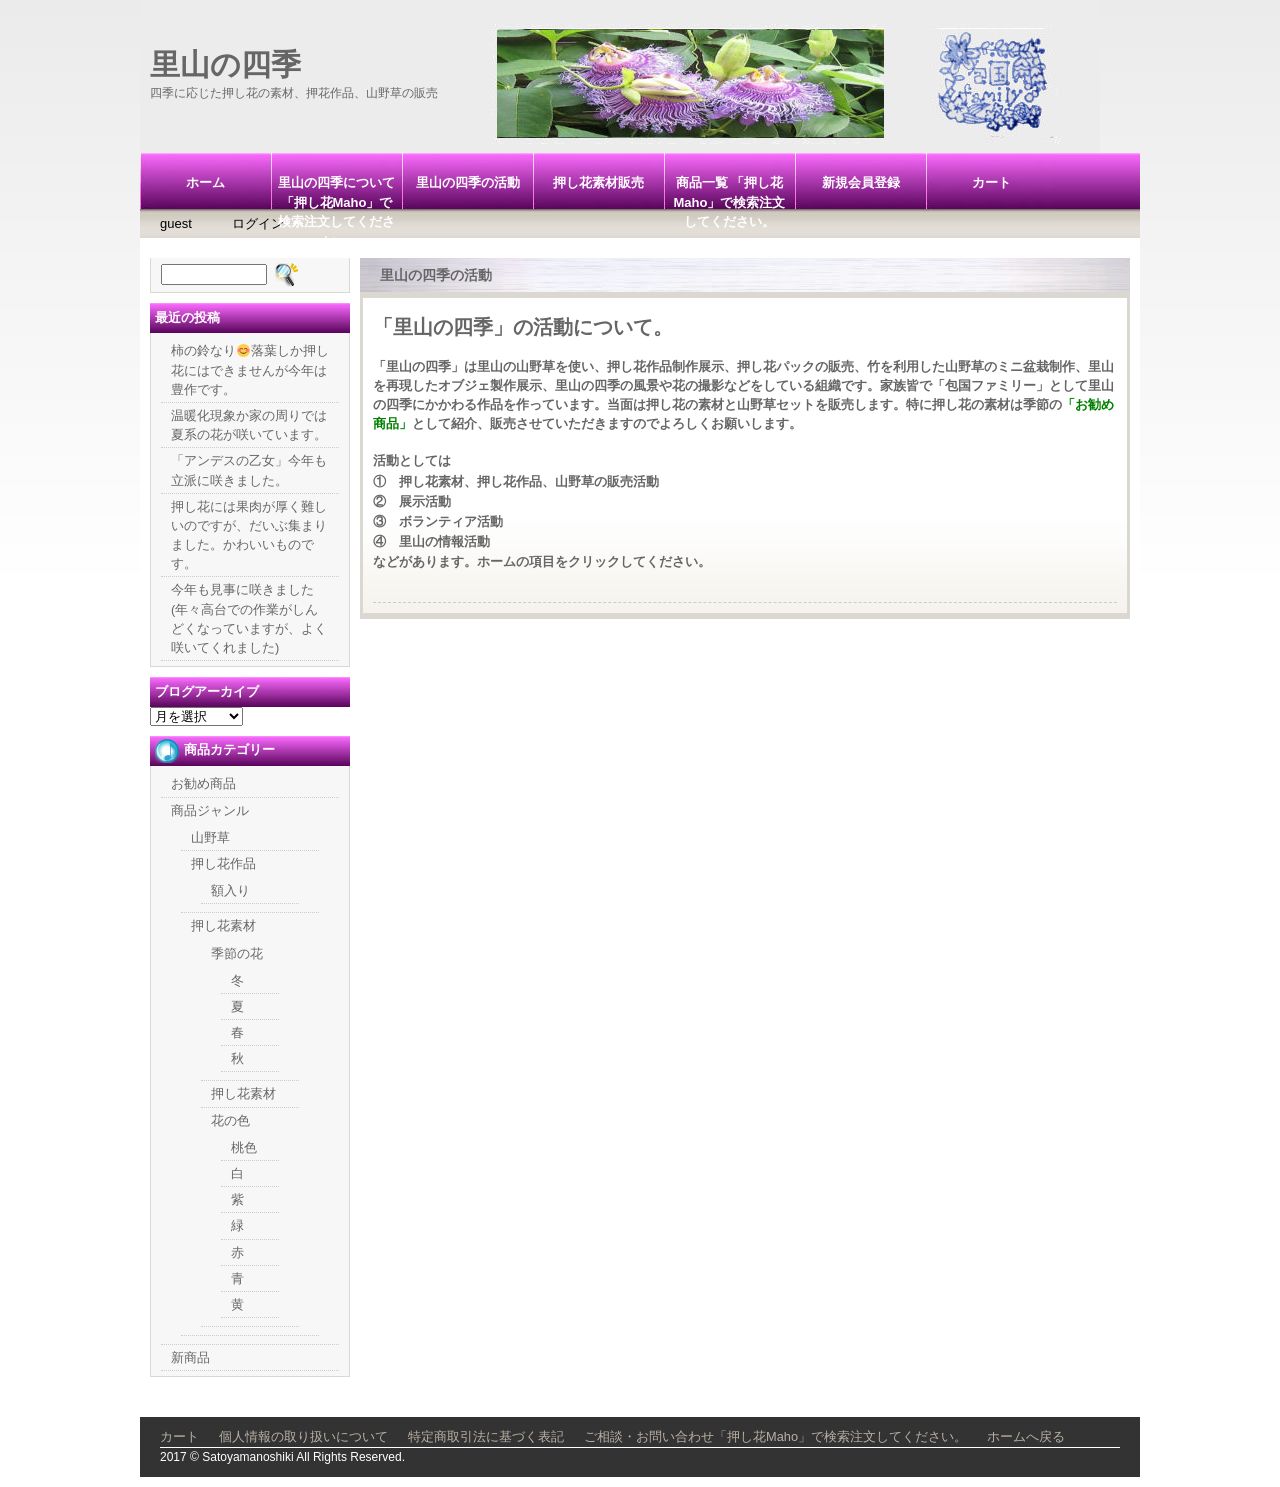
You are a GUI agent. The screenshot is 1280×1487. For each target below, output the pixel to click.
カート (991, 182)
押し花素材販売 (598, 182)
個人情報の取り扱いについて (303, 1436)
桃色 (244, 1147)
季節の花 (237, 953)
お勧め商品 (203, 783)
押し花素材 (223, 925)
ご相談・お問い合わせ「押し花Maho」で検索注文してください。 (775, 1436)
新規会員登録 (861, 182)
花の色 (230, 1120)
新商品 (190, 1357)
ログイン (258, 223)
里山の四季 (225, 64)
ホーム (205, 182)
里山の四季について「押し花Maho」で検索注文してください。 (336, 192)
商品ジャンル (210, 810)
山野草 (210, 837)
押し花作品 (223, 863)
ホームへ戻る (1026, 1436)
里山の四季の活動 (468, 182)
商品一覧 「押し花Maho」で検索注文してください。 (730, 192)
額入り (230, 890)
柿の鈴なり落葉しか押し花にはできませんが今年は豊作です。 (250, 369)
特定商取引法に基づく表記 (486, 1436)
